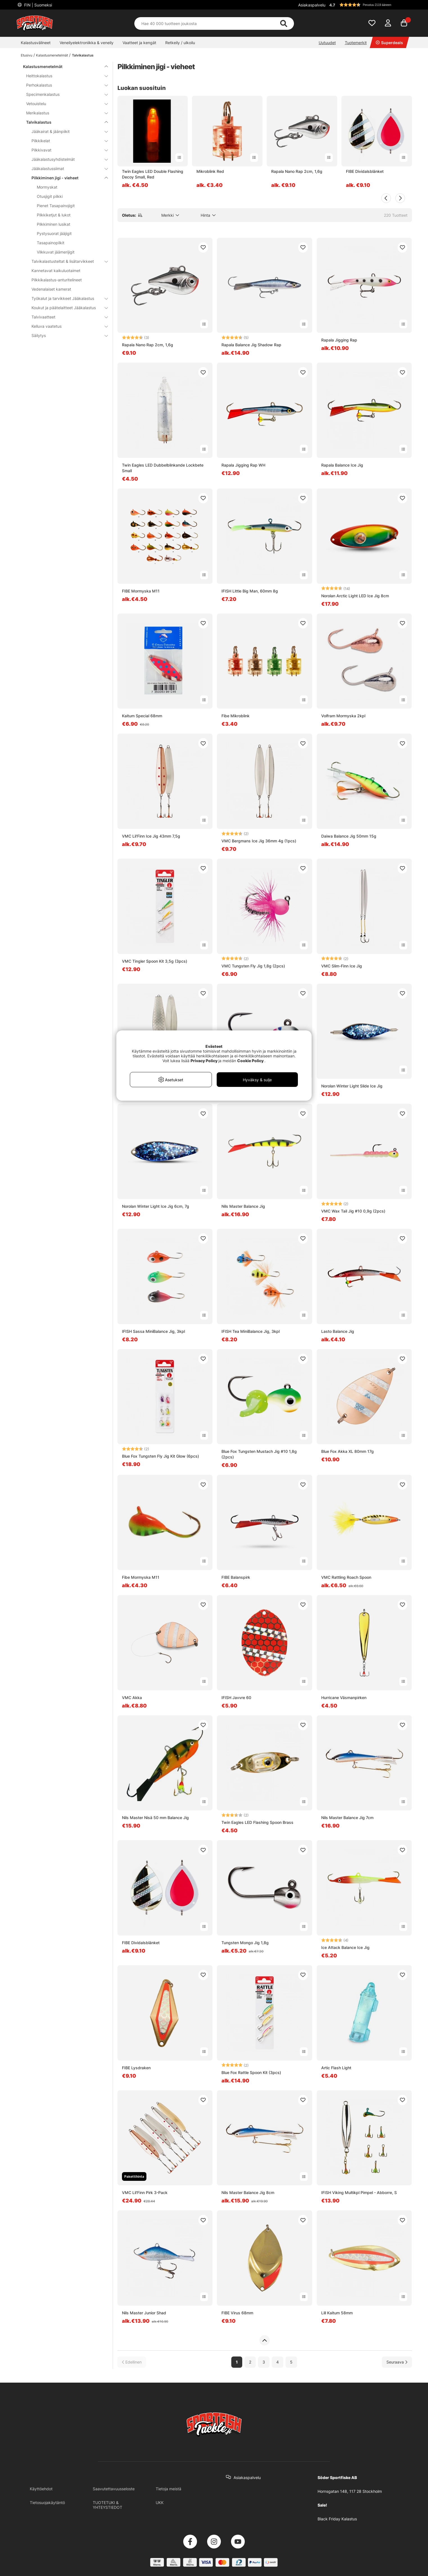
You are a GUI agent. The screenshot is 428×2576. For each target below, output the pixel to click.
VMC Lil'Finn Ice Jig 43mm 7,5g (151, 836)
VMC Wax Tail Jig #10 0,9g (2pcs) (353, 1211)
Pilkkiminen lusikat (53, 224)
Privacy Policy (204, 1060)
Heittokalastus (63, 75)
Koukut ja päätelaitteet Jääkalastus (66, 307)
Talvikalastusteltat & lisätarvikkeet (66, 261)
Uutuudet (327, 42)
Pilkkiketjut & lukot (54, 214)
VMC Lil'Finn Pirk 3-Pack (144, 2192)
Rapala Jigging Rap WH (243, 465)
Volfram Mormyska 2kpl (343, 715)
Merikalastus (63, 112)
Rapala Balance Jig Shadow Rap (251, 344)
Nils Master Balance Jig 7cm (347, 1817)
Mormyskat (47, 187)
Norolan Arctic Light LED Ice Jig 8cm (355, 595)
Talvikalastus (83, 55)
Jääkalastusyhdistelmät (66, 159)
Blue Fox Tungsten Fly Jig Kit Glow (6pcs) (160, 1456)
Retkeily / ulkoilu (180, 42)
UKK (160, 2502)
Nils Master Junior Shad (144, 2312)
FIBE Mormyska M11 (141, 591)
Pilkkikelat (66, 140)
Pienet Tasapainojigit (56, 205)
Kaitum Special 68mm (142, 715)
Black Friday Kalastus (337, 2518)
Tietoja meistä (168, 2488)
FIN (37, 5)
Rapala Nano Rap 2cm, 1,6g (296, 171)
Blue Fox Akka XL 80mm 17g (347, 1451)
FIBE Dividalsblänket (365, 171)
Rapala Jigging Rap (339, 340)
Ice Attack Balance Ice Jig (345, 1947)
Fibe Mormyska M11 (140, 1577)
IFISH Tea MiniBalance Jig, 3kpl (250, 1331)
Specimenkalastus (63, 94)
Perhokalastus (63, 85)
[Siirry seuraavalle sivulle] (397, 2361)
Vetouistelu (63, 103)
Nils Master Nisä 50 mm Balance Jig (155, 1817)
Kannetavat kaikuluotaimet (55, 270)
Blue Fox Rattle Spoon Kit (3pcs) (251, 2072)
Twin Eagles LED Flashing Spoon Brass (257, 1822)
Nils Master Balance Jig (243, 1206)
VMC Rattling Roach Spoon (346, 1577)
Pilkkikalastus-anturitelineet (56, 279)
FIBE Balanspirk (235, 1577)
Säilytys (66, 335)
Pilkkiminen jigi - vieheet (66, 177)
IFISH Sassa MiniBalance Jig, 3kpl (153, 1331)
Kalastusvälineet (36, 42)
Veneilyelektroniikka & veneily (87, 42)
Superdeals (389, 42)
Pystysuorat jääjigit (54, 233)
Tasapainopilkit (50, 242)
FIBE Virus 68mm (237, 2312)
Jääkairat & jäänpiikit (66, 131)
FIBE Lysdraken (136, 2067)
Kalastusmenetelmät (52, 55)
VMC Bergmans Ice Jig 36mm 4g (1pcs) (258, 840)
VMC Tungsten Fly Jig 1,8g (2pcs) (253, 966)
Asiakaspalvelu (311, 5)
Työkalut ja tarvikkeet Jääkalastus (66, 298)
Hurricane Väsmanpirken (343, 1697)
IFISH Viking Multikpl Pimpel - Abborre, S (359, 2192)
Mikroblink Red (210, 171)
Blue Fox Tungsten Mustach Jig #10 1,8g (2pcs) (259, 1454)
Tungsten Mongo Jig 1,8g (245, 1942)
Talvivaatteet (66, 317)
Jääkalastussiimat (66, 168)
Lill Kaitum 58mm (337, 2312)
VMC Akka (132, 1697)
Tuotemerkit (356, 42)
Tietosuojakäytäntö (47, 2502)
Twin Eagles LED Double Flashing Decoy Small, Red (152, 174)
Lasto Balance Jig (337, 1331)
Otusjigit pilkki (50, 196)
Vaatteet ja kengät (139, 42)
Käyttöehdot (41, 2488)
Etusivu (26, 55)
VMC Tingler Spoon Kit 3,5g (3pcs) (154, 961)
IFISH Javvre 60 (236, 1697)
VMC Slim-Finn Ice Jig (341, 966)
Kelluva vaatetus (66, 326)
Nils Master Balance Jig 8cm (247, 2192)
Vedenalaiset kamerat (51, 289)
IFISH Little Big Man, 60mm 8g (249, 591)
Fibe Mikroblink (235, 715)
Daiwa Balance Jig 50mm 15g (348, 836)
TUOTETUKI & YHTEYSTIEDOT (107, 2505)
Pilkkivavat (66, 150)
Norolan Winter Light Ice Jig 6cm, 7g (155, 1206)
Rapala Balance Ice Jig (342, 465)
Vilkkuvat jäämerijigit (55, 252)
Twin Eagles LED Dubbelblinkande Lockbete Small (162, 468)
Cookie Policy (250, 1060)
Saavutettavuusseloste (114, 2488)
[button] (370, 5)
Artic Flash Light (336, 2067)
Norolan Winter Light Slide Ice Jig (351, 1086)
